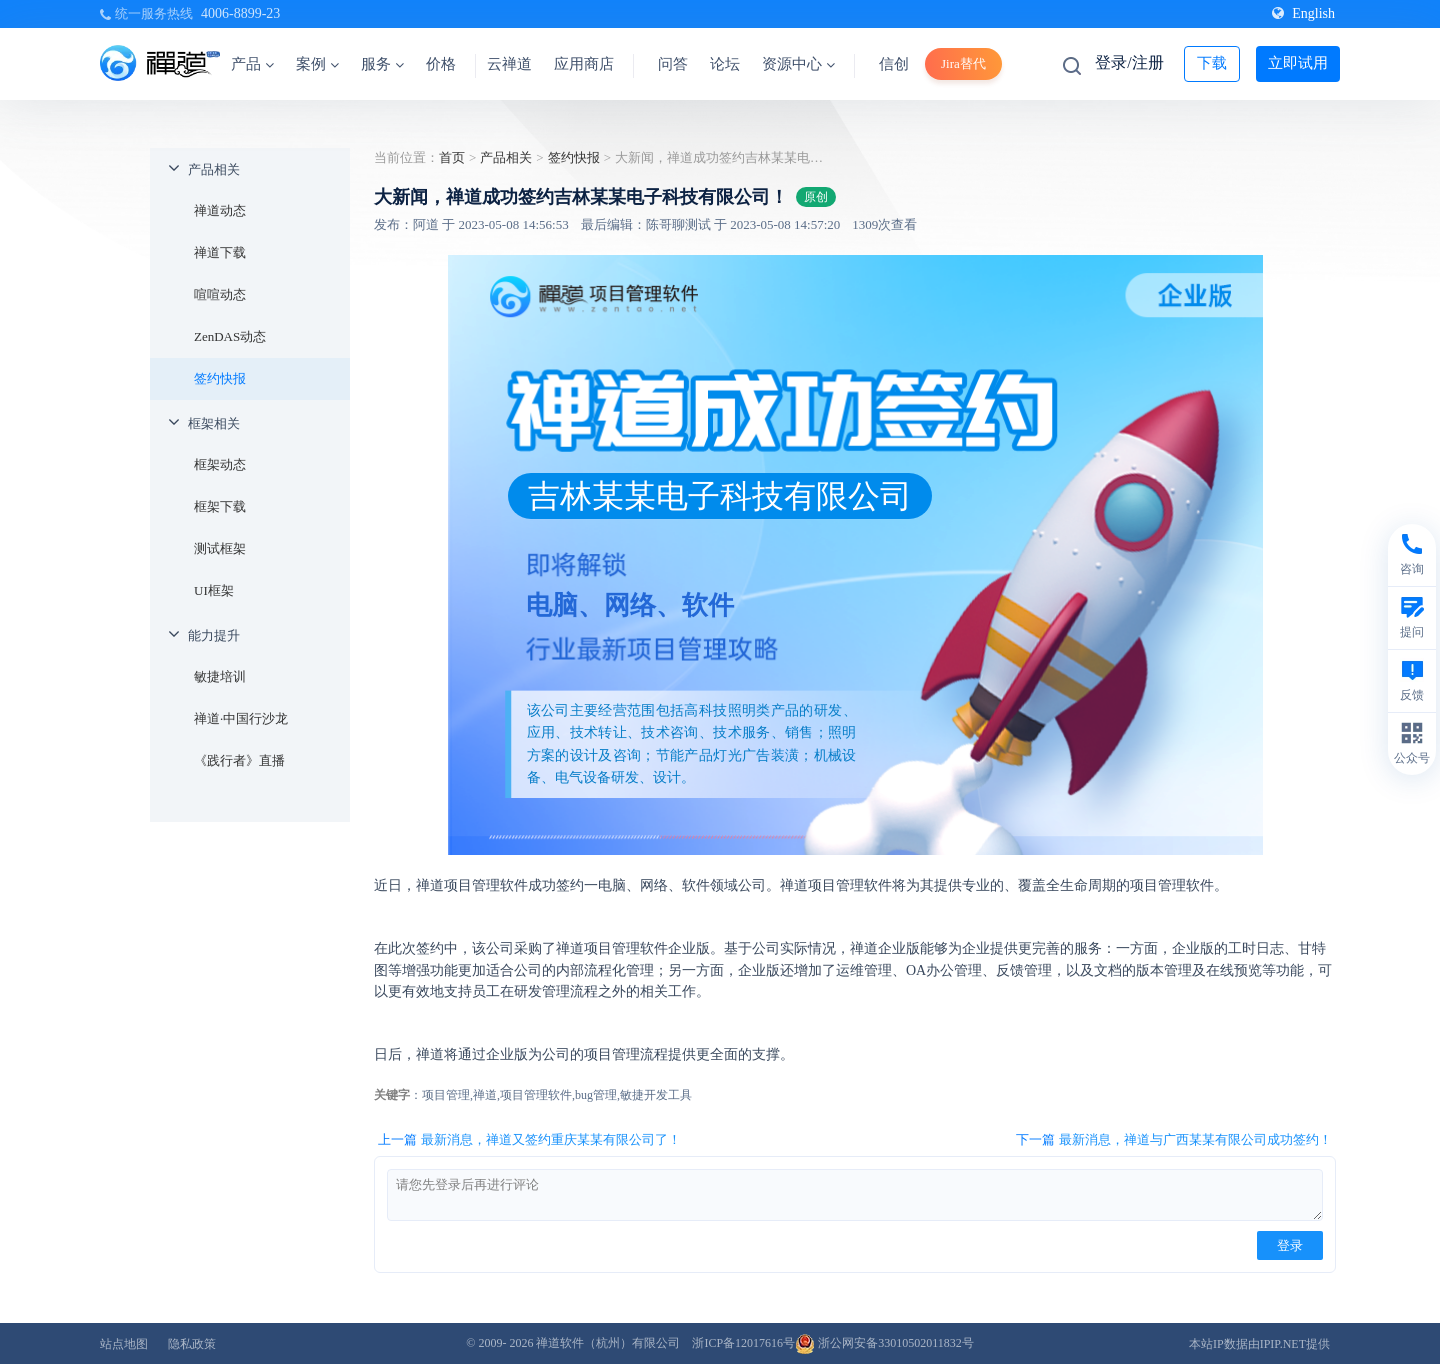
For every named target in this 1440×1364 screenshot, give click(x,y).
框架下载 (220, 506)
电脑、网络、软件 (630, 605)
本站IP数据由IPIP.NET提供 (1259, 1344)
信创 (894, 64)
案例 (317, 64)
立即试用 (1298, 63)
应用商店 (584, 64)
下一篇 (1174, 1140)
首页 (452, 157)
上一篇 (529, 1140)
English (1303, 13)
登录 (1290, 1245)
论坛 (725, 64)
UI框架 (214, 590)
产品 (252, 64)
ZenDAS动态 (230, 336)
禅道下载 (220, 252)
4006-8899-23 (240, 13)
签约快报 (220, 378)
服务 (382, 64)
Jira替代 (963, 63)
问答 (673, 64)
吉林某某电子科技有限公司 (720, 496)
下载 (1212, 63)
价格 (441, 64)
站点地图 (124, 1344)
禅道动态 (220, 210)
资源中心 (798, 64)
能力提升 (214, 635)
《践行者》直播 (239, 760)
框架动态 (220, 464)
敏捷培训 (220, 676)
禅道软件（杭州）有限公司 (608, 1343)
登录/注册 (1129, 62)
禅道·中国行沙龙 (241, 718)
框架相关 (214, 423)
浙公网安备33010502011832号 (884, 1343)
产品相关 (214, 169)
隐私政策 (192, 1344)
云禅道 (509, 64)
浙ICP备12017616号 (743, 1343)
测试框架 (220, 548)
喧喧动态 (220, 294)
